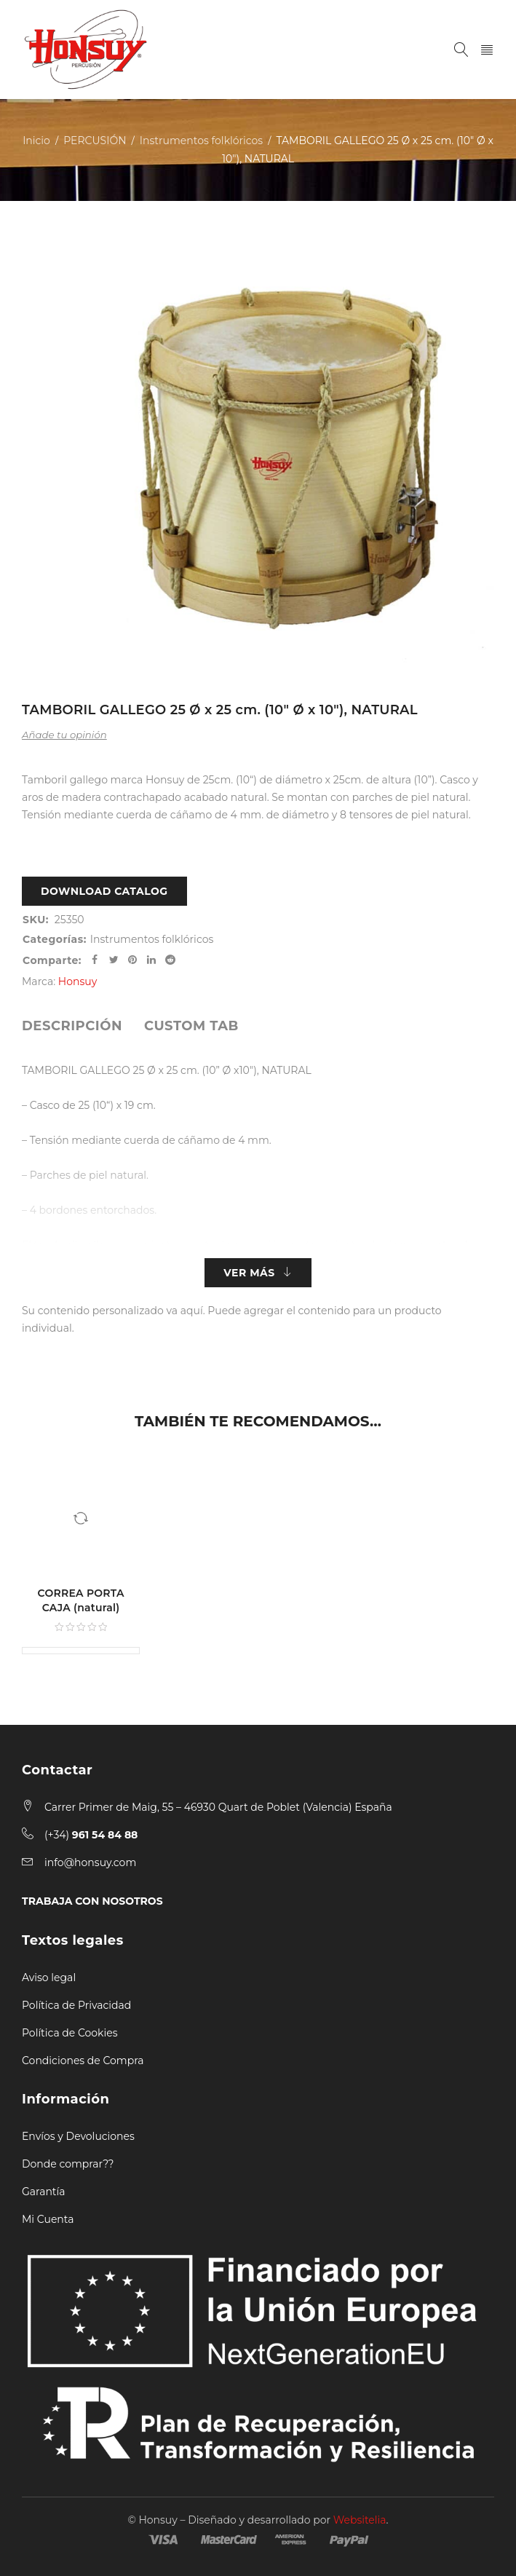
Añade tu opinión (64, 734)
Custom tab (191, 1026)
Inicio (36, 140)
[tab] (72, 1026)
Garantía (44, 2191)
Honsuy (77, 981)
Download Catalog (104, 891)
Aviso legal (49, 1977)
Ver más (248, 1272)
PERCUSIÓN (94, 140)
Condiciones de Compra (83, 2060)
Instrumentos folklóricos (201, 140)
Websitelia (359, 2519)
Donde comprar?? (68, 2163)
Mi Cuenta (48, 2219)
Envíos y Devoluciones (78, 2136)
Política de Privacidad (76, 2005)
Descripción (72, 1026)
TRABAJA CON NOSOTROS (92, 1901)
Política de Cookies (70, 2032)
